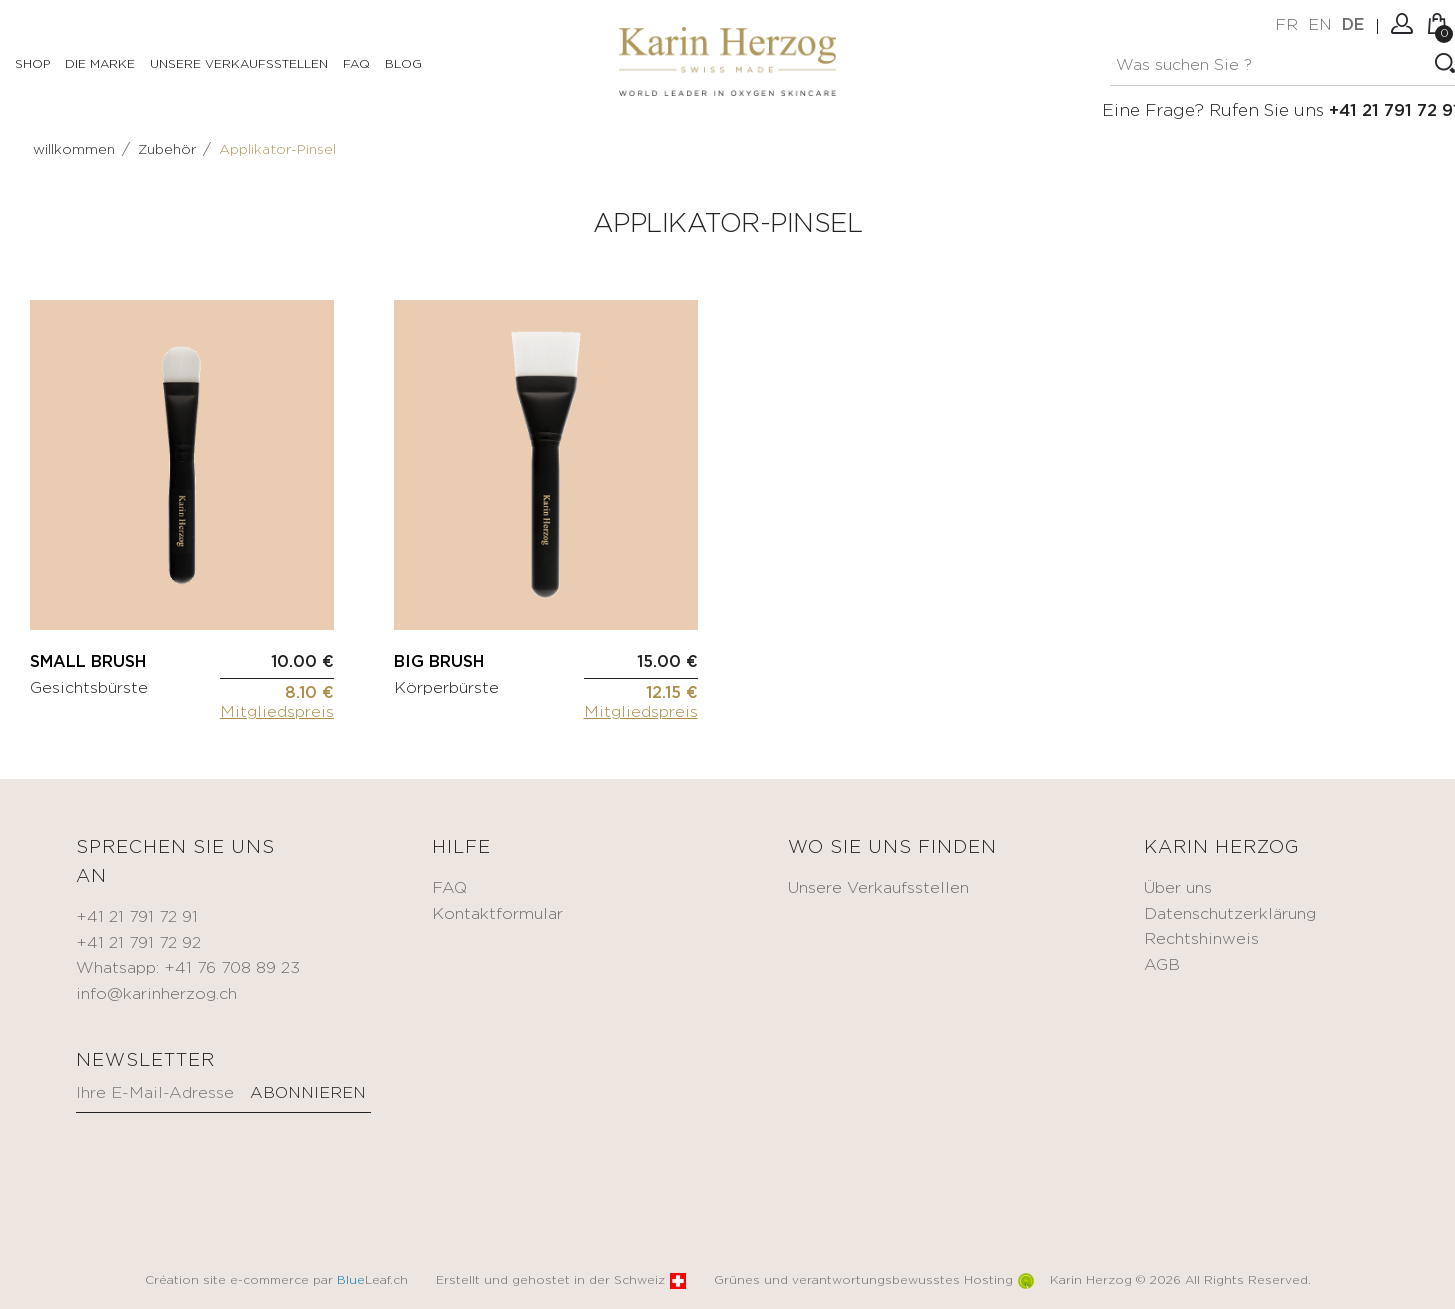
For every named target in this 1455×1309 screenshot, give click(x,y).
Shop (32, 64)
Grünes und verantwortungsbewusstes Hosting (874, 1280)
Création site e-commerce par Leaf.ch (276, 1280)
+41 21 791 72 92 (138, 943)
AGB (1162, 965)
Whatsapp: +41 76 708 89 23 (188, 968)
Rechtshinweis (1201, 939)
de (1353, 25)
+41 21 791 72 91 (137, 917)
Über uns (1178, 888)
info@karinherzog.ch (156, 994)
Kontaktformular (497, 914)
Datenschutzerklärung (1230, 914)
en (1320, 25)
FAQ (356, 64)
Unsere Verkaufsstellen (239, 64)
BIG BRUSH (439, 662)
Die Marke (100, 64)
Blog (403, 64)
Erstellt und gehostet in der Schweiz (561, 1280)
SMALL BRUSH (88, 662)
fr (1286, 25)
